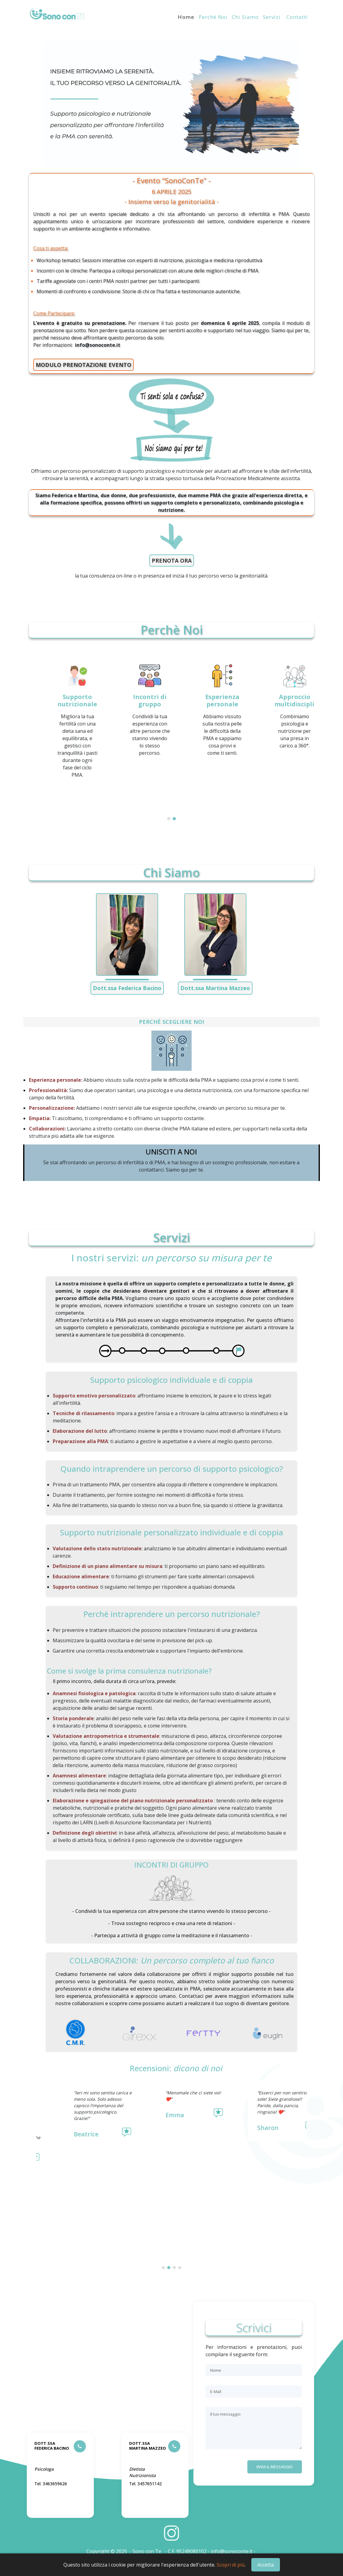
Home (186, 16)
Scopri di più (231, 2564)
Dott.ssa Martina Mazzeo (215, 988)
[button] (168, 818)
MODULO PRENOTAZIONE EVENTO (83, 364)
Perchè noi (213, 16)
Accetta (265, 2564)
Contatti (296, 16)
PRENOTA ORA (172, 560)
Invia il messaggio (274, 2466)
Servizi (272, 16)
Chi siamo (245, 16)
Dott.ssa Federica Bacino (127, 988)
